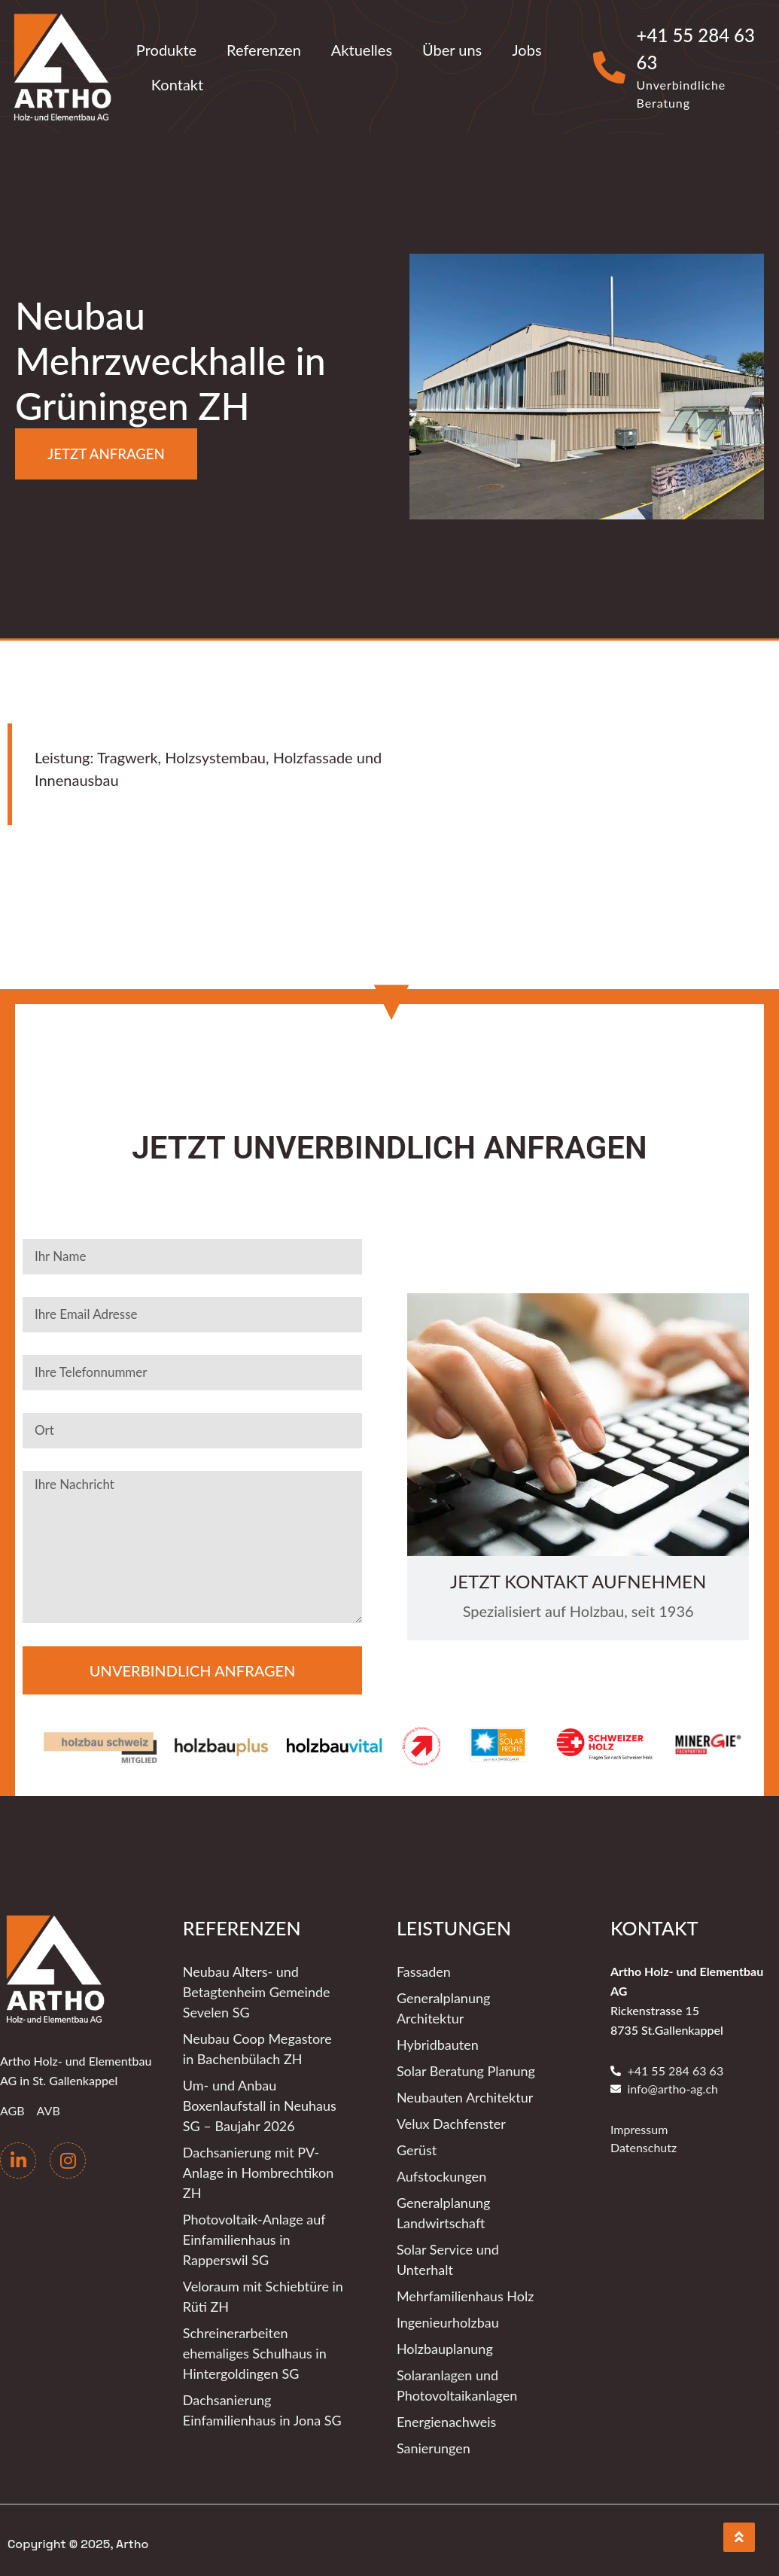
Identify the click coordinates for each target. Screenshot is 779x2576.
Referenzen (264, 50)
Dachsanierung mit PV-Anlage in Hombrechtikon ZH (258, 2170)
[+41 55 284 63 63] (609, 67)
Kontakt (177, 84)
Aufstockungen (441, 2174)
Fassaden (424, 1969)
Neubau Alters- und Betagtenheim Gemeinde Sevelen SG (256, 1989)
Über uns (452, 50)
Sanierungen (433, 2445)
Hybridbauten (438, 2042)
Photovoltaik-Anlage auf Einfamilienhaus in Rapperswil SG (254, 2237)
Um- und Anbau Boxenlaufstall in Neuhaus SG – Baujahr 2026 (259, 2103)
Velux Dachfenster (451, 2121)
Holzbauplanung (445, 2346)
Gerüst (417, 2147)
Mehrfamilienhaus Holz (465, 2293)
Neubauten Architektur (465, 2095)
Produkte (166, 50)
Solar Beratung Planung (466, 2068)
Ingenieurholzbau (448, 2320)
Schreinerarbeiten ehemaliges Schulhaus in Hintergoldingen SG (255, 2351)
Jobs (526, 50)
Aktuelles (361, 50)
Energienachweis (446, 2419)
